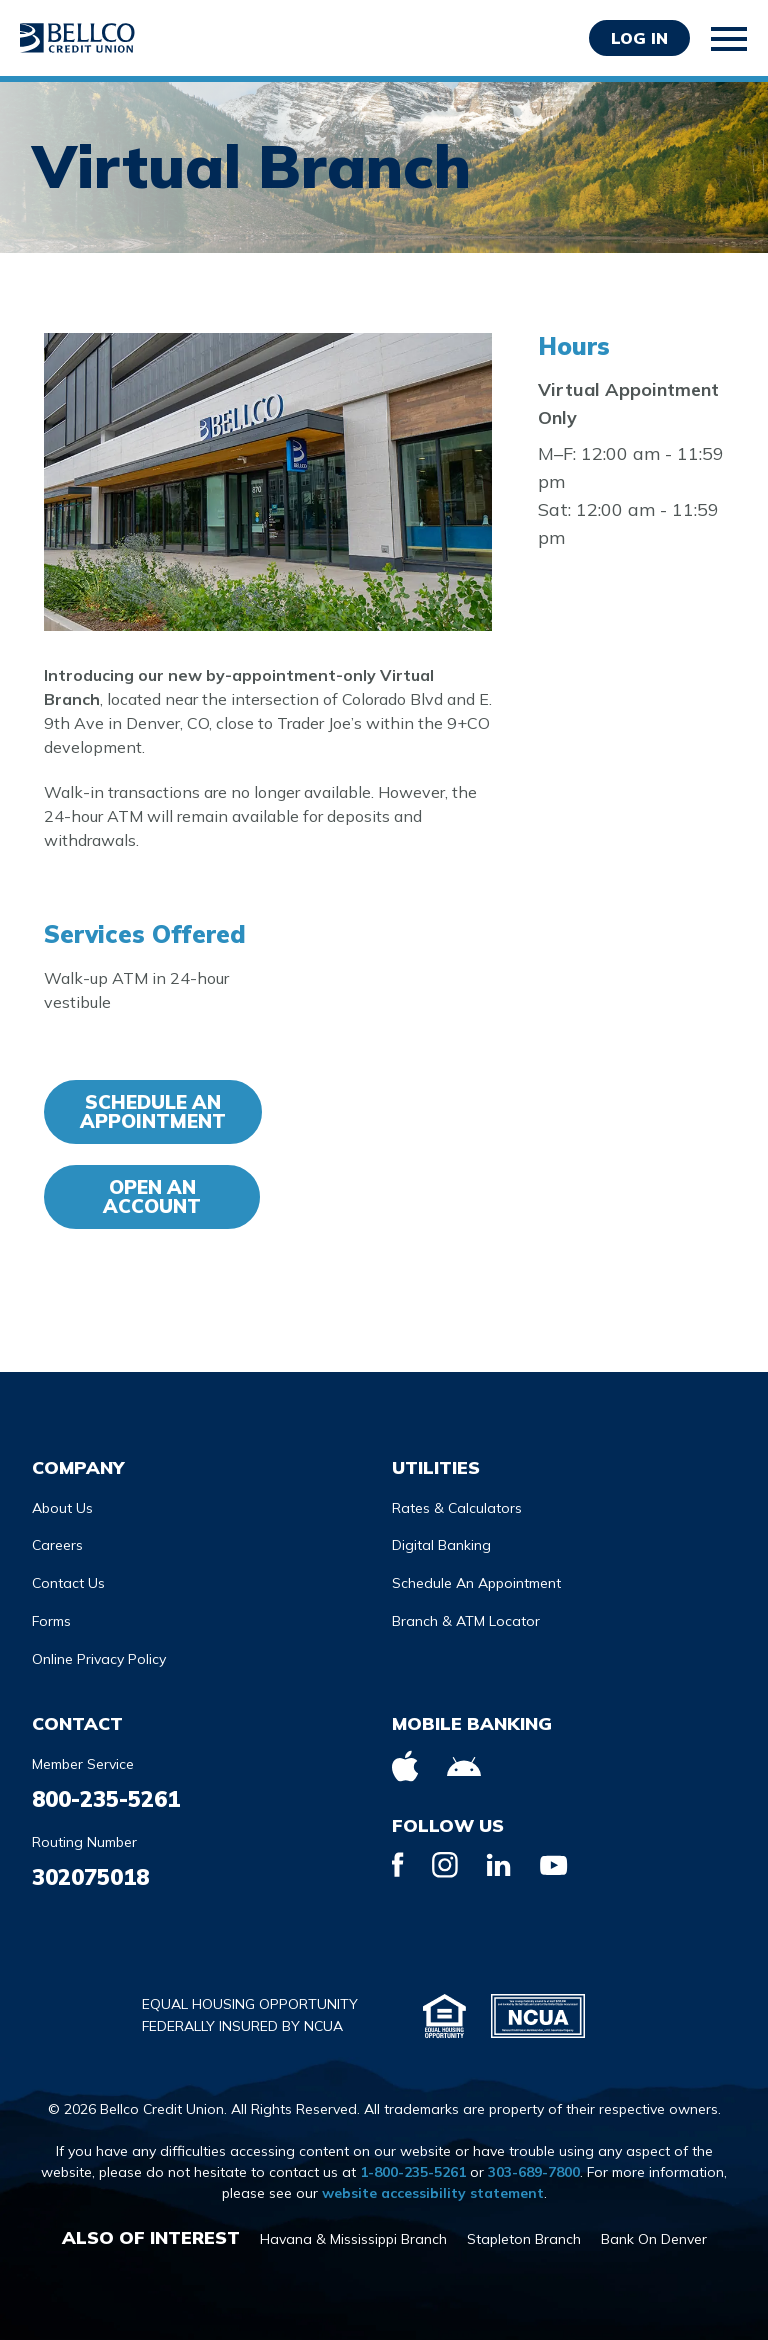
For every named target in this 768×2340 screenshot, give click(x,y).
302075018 (90, 1877)
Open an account (152, 1196)
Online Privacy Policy (99, 1659)
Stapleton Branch (524, 2239)
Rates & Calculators (457, 1508)
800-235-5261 (106, 1799)
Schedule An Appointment (153, 1111)
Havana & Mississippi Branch (353, 2239)
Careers (57, 1545)
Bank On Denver (654, 2239)
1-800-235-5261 (413, 2172)
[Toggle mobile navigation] (730, 39)
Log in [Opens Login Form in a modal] (639, 38)
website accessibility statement (433, 2193)
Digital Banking (441, 1545)
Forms (51, 1621)
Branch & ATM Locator (466, 1621)
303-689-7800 (534, 2172)
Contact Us (68, 1583)
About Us (62, 1508)
